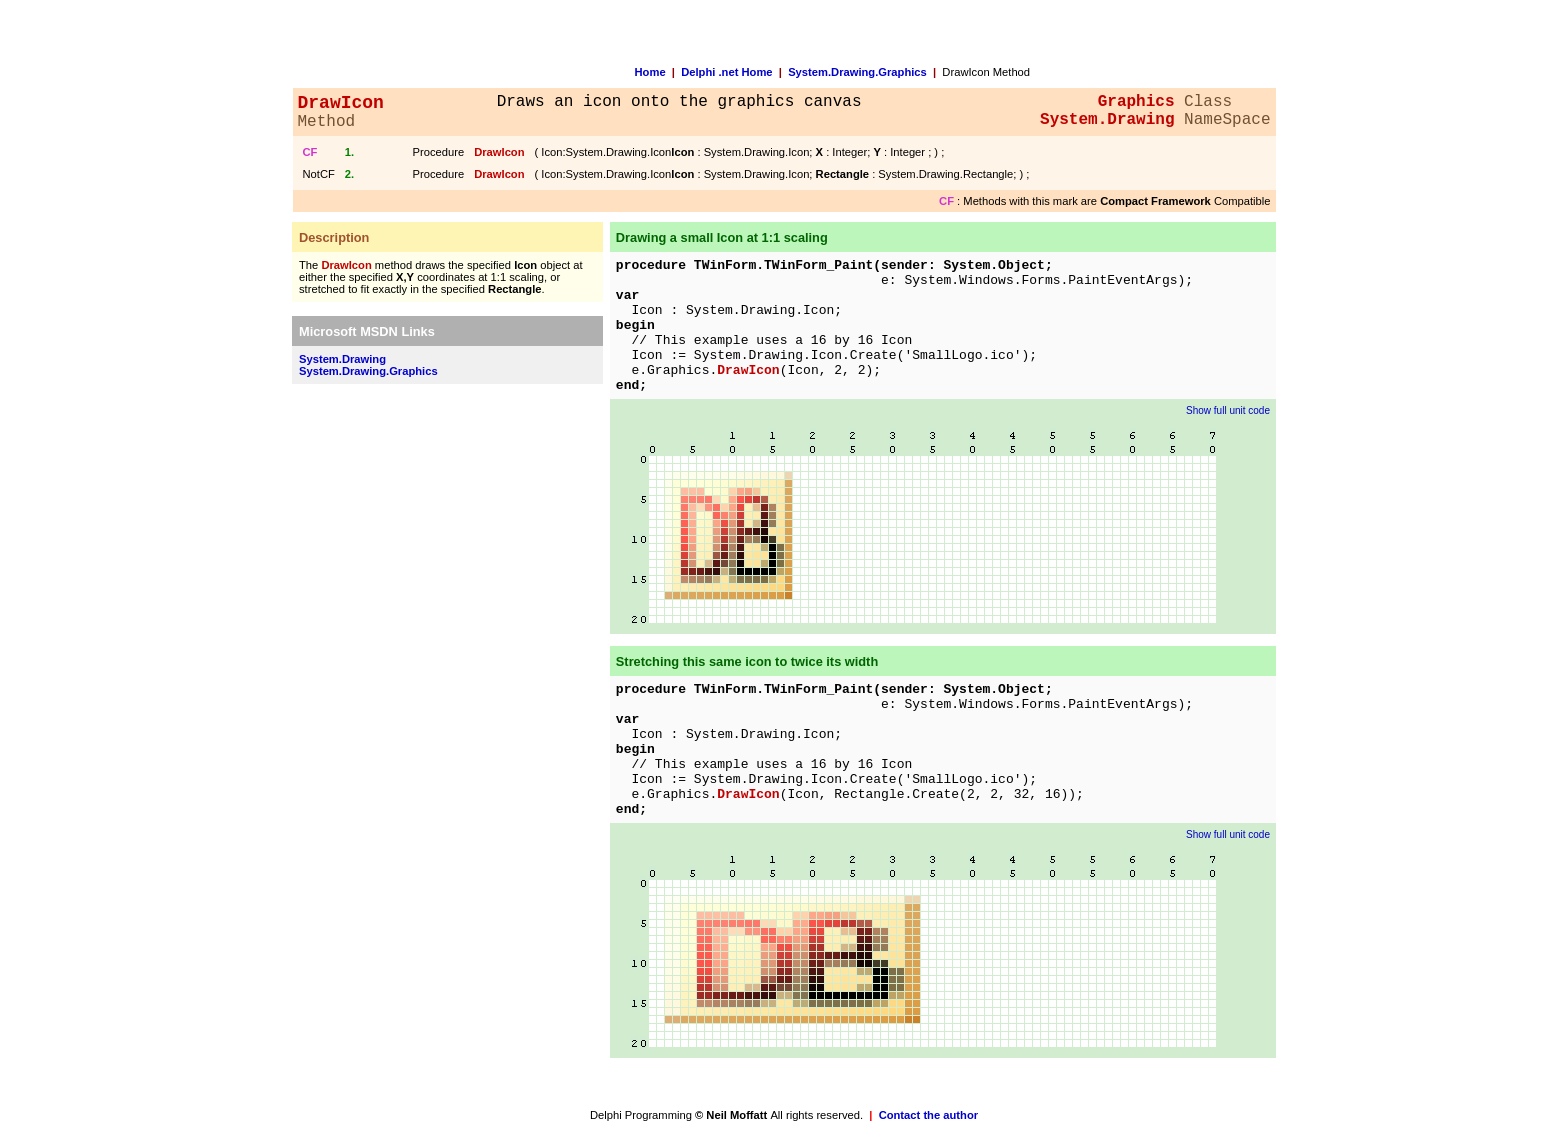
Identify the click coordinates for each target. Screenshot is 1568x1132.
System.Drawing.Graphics (857, 72)
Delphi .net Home (726, 72)
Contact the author (928, 1115)
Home (650, 72)
